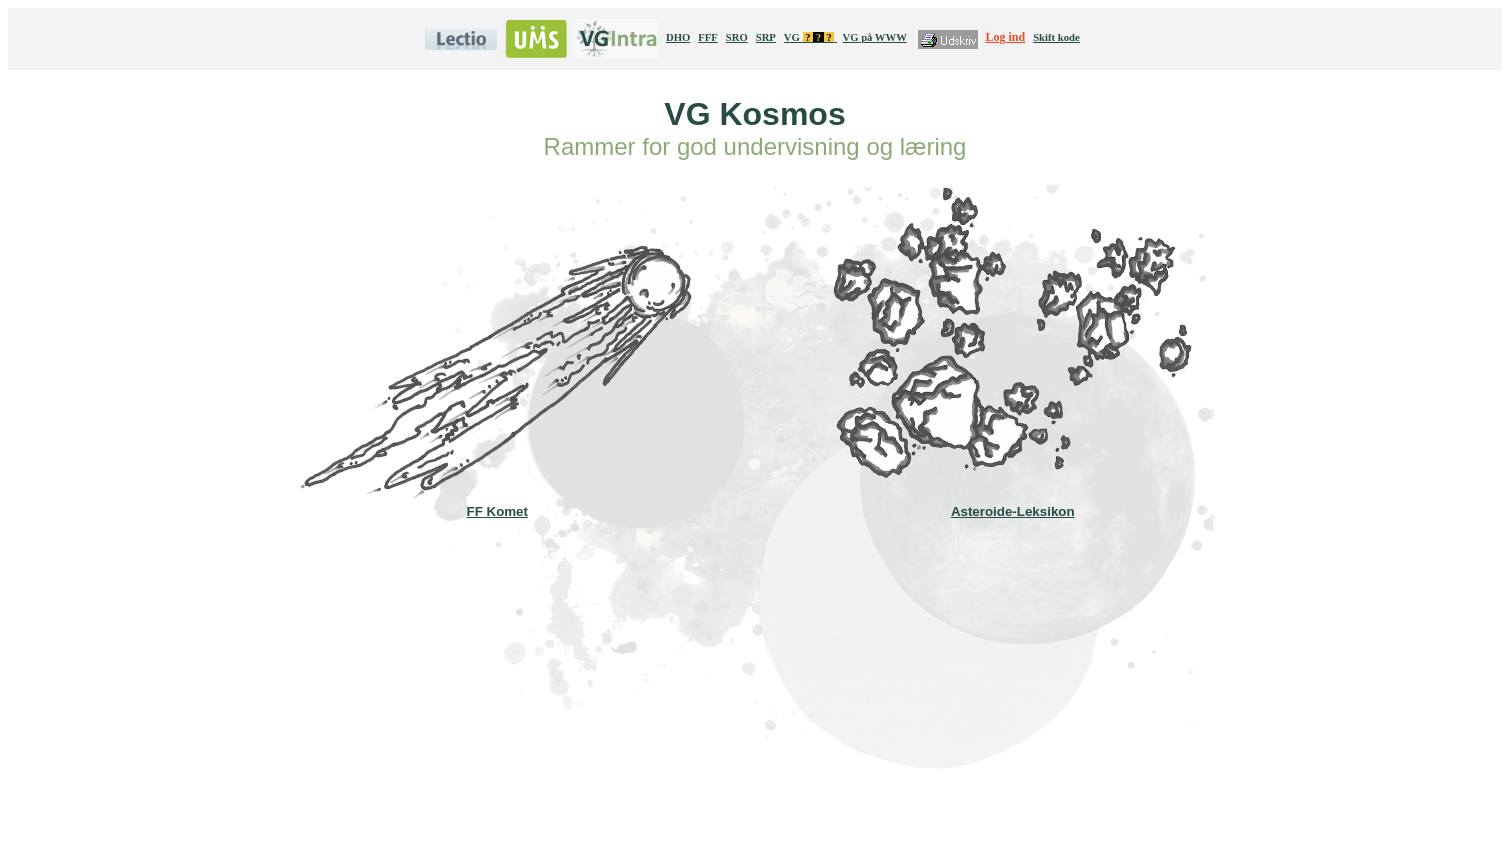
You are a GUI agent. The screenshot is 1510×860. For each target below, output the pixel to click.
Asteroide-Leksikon (1013, 504)
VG (810, 37)
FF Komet (497, 504)
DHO (678, 37)
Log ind (1006, 37)
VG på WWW (874, 37)
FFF (708, 37)
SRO (737, 37)
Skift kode (1056, 37)
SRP (766, 37)
